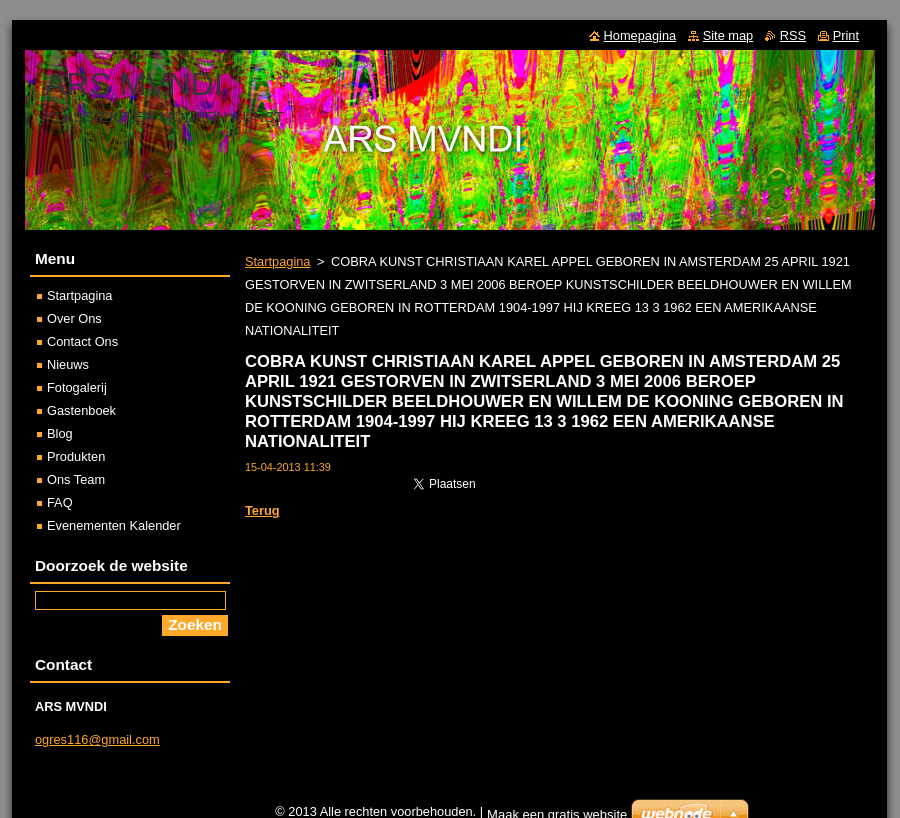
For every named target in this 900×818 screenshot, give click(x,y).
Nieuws (68, 364)
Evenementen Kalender (114, 525)
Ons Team (76, 479)
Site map (728, 35)
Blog (60, 433)
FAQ (60, 502)
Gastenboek (81, 410)
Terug (262, 510)
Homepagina (640, 35)
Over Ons (74, 318)
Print (846, 35)
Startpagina (277, 261)
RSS (793, 35)
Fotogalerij (77, 387)
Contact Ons (82, 341)
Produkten (76, 456)
